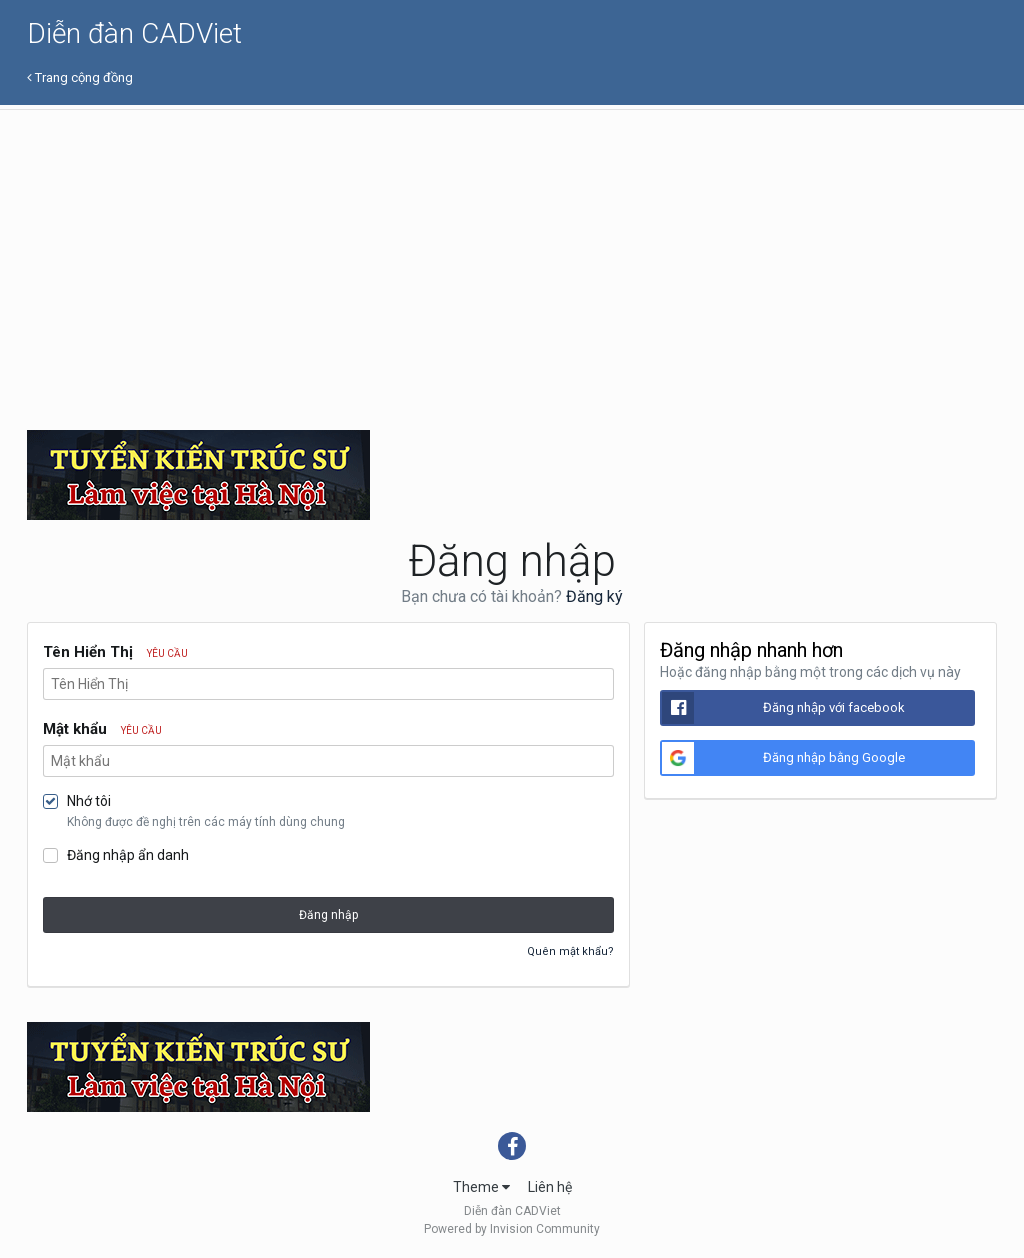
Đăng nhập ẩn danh (128, 855)
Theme (481, 1187)
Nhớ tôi (89, 801)
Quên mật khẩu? (570, 951)
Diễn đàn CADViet (134, 33)
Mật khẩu (102, 729)
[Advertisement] (512, 260)
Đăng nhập (328, 915)
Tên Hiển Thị (115, 652)
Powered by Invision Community (512, 1229)
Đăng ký (594, 596)
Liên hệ (550, 1187)
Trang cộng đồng (80, 77)
